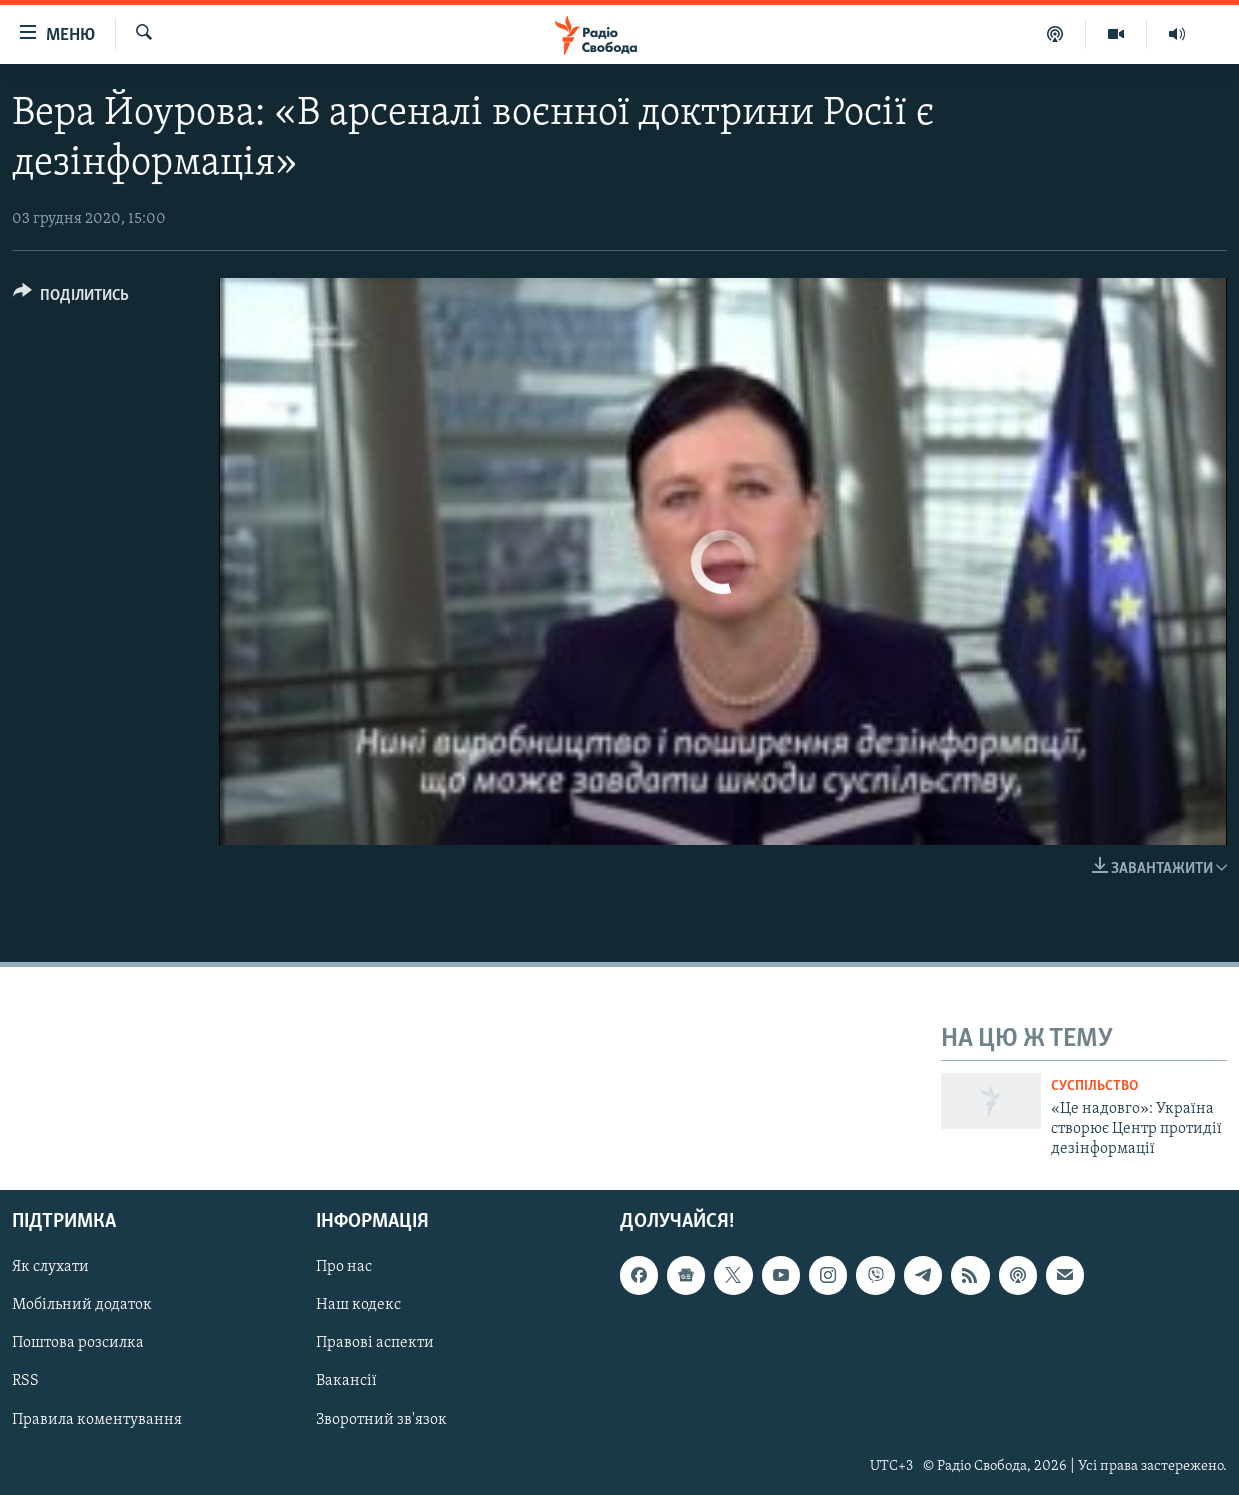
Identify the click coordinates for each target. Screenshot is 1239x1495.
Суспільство (1094, 1086)
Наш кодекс (358, 1305)
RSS (25, 1381)
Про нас (344, 1267)
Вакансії (346, 1381)
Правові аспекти (375, 1343)
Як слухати (50, 1267)
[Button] (71, 298)
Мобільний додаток (82, 1305)
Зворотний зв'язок (381, 1419)
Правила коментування (97, 1419)
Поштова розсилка (78, 1343)
